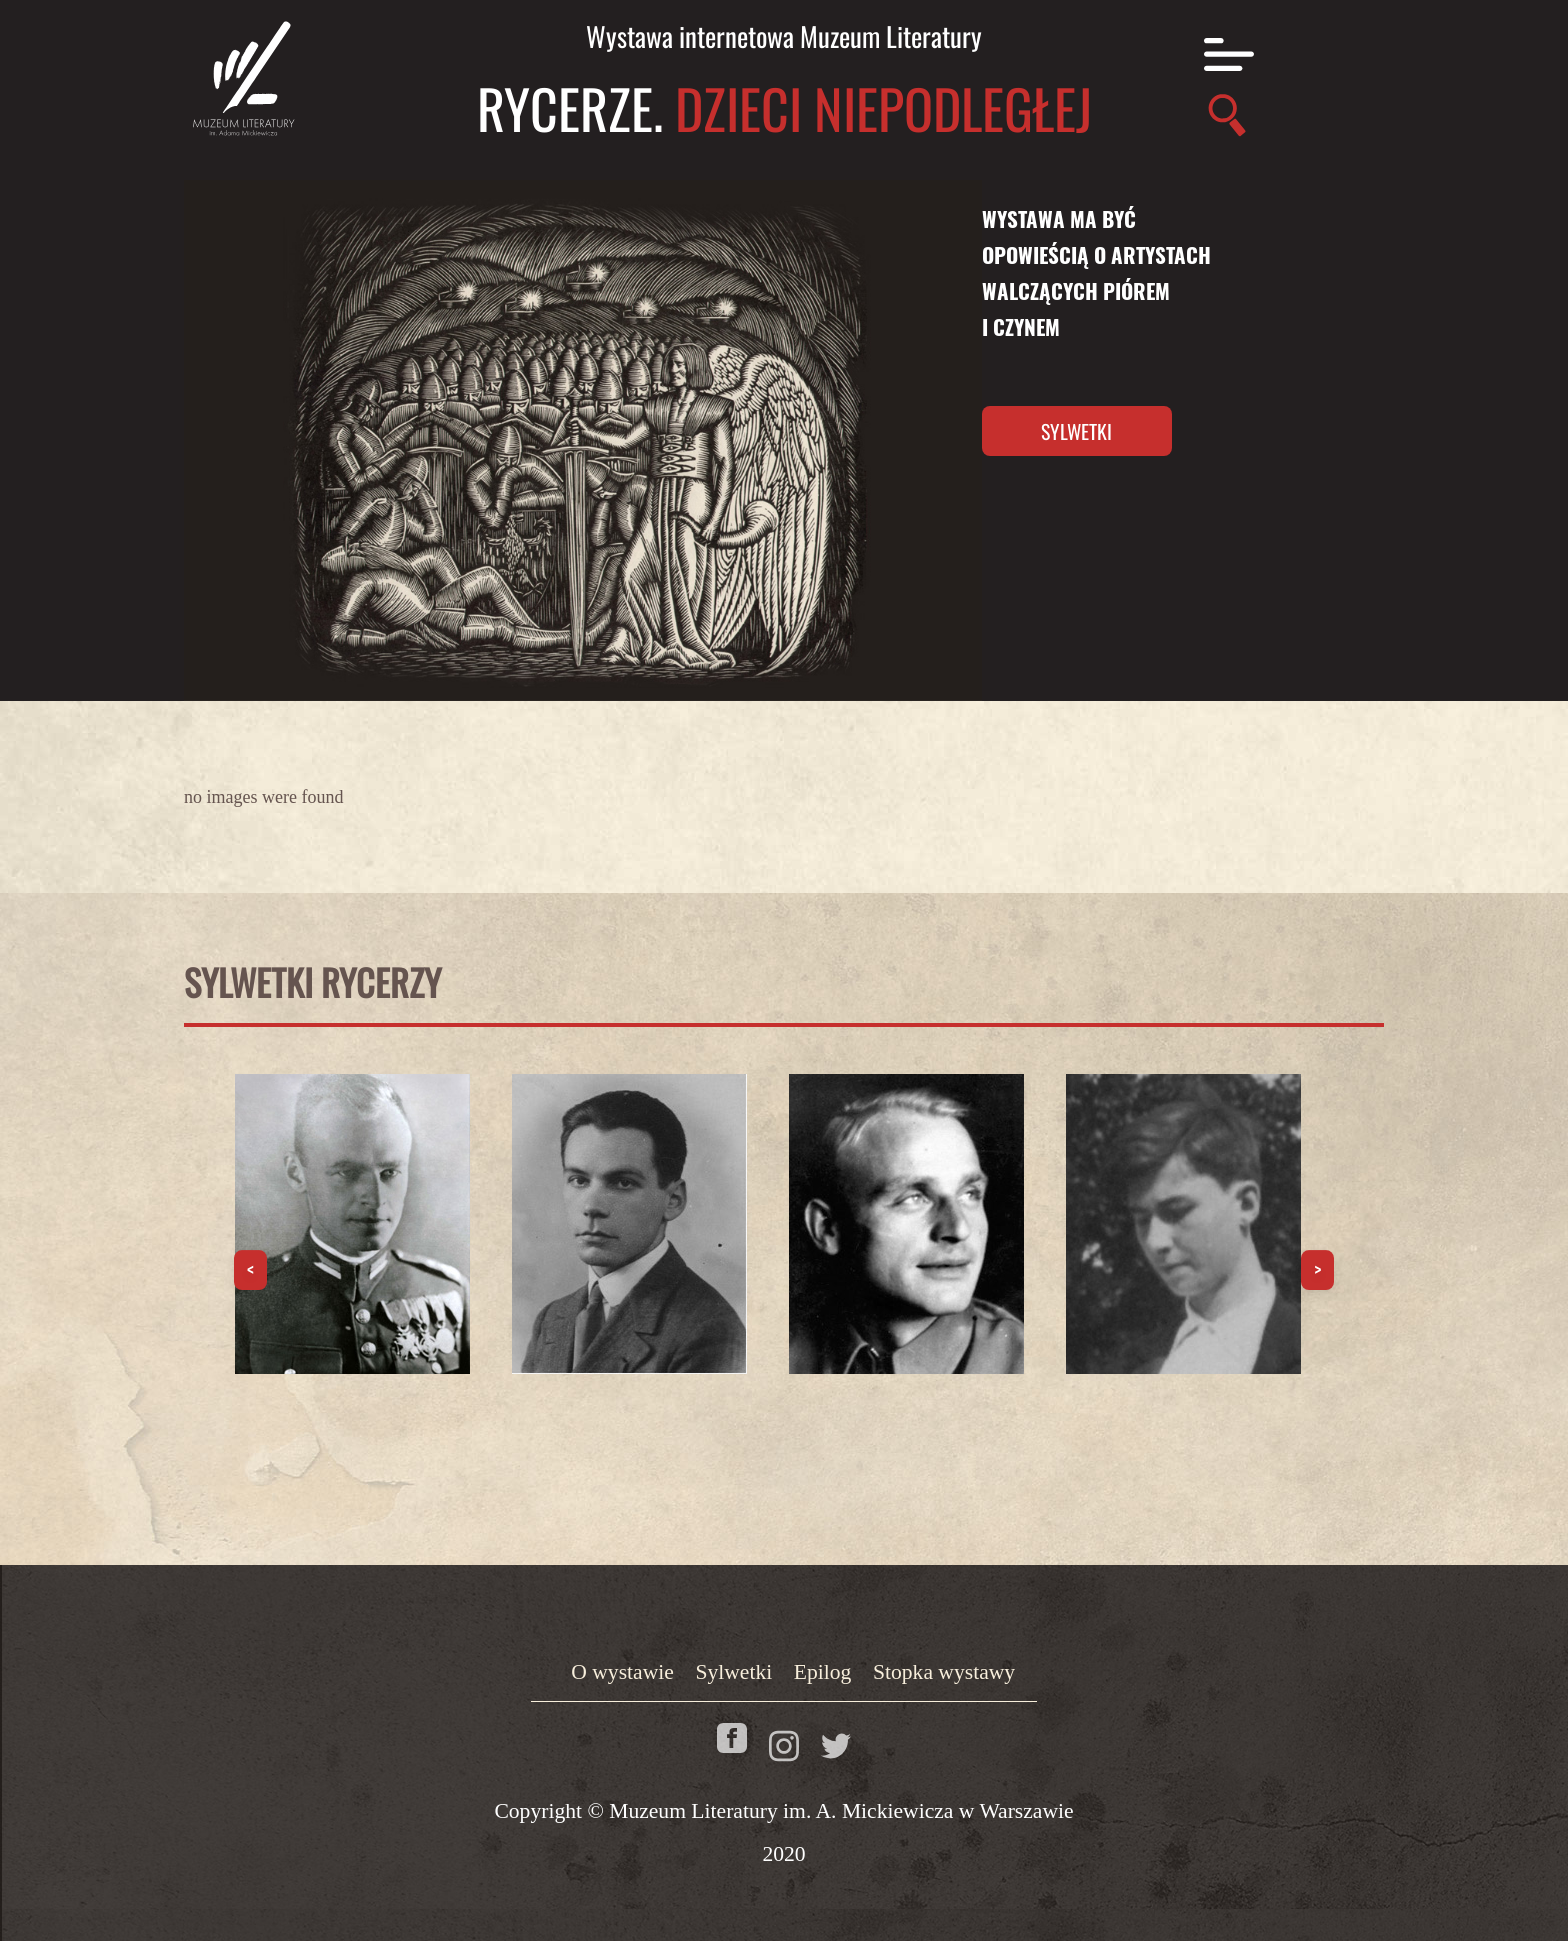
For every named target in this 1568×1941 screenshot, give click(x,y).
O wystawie (622, 1672)
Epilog (823, 1672)
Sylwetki (1076, 431)
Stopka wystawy (944, 1672)
